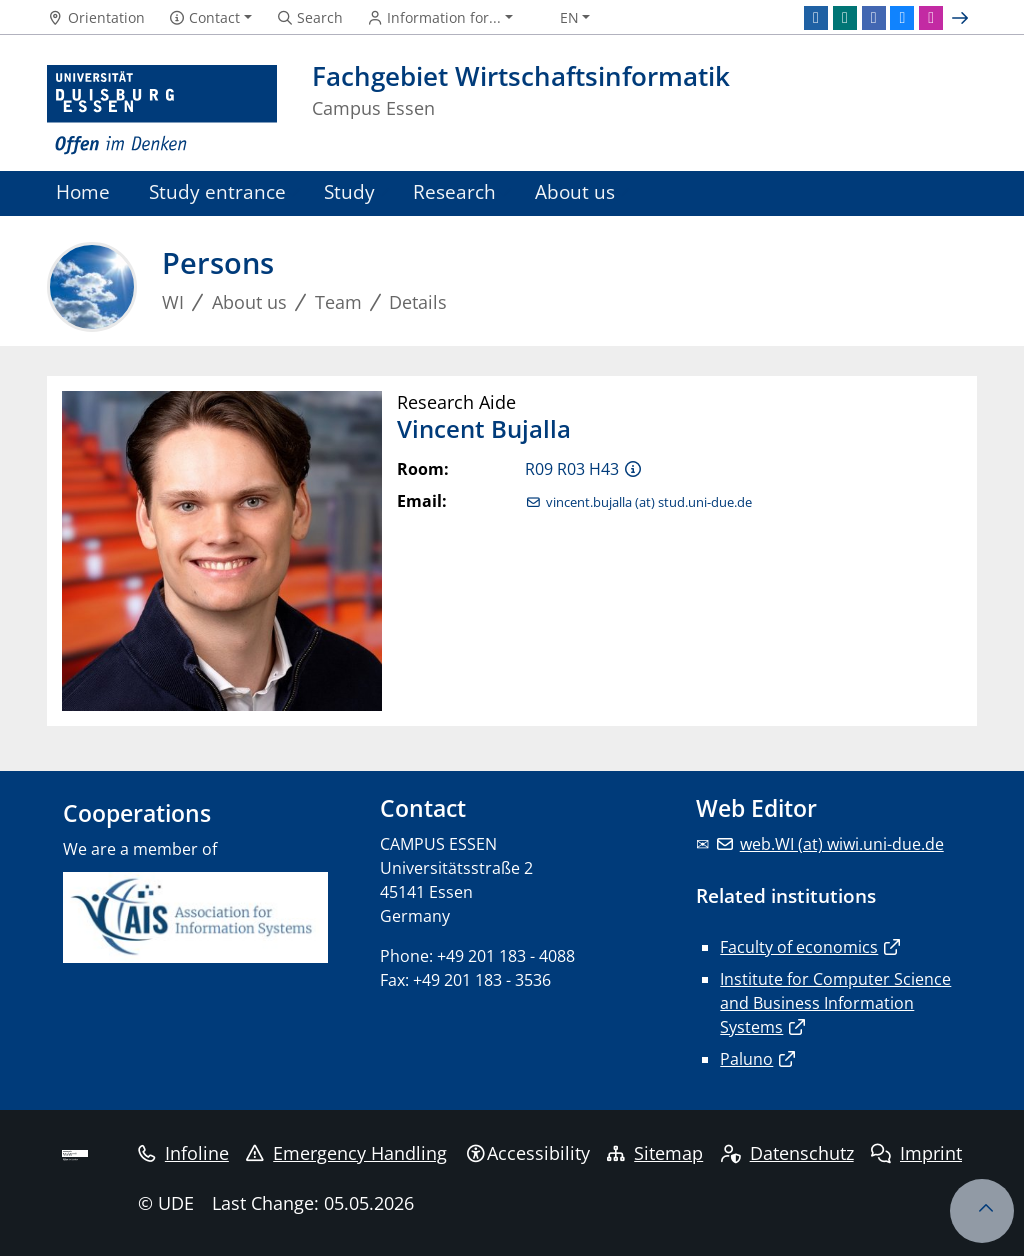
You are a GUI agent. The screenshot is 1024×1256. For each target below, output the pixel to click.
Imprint (916, 1153)
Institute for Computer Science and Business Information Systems (835, 1003)
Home (83, 191)
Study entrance (217, 191)
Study (349, 191)
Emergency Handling (346, 1153)
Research (454, 191)
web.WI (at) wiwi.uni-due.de (842, 844)
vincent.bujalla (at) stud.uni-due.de (649, 502)
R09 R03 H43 (572, 469)
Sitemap (655, 1153)
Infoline (183, 1153)
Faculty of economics (799, 947)
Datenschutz (787, 1153)
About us (575, 191)
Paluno (746, 1059)
